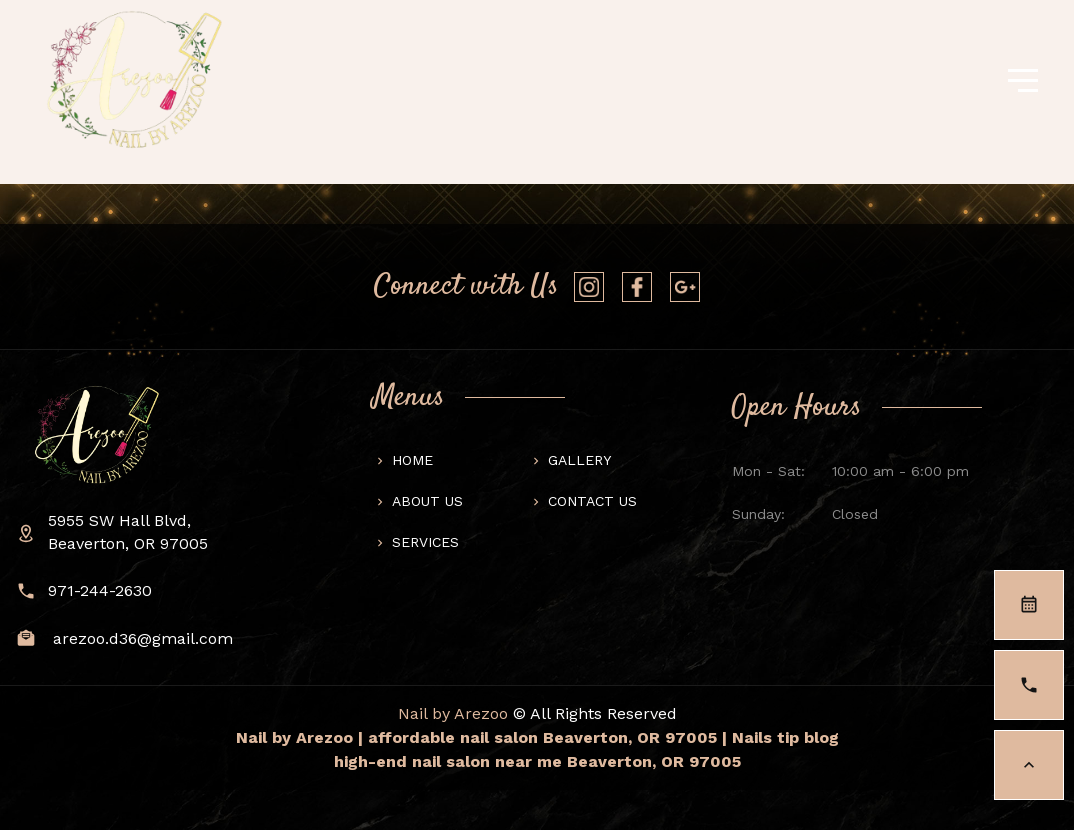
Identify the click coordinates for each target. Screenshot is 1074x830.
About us (427, 501)
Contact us (592, 501)
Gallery (579, 460)
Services (425, 542)
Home (412, 460)
